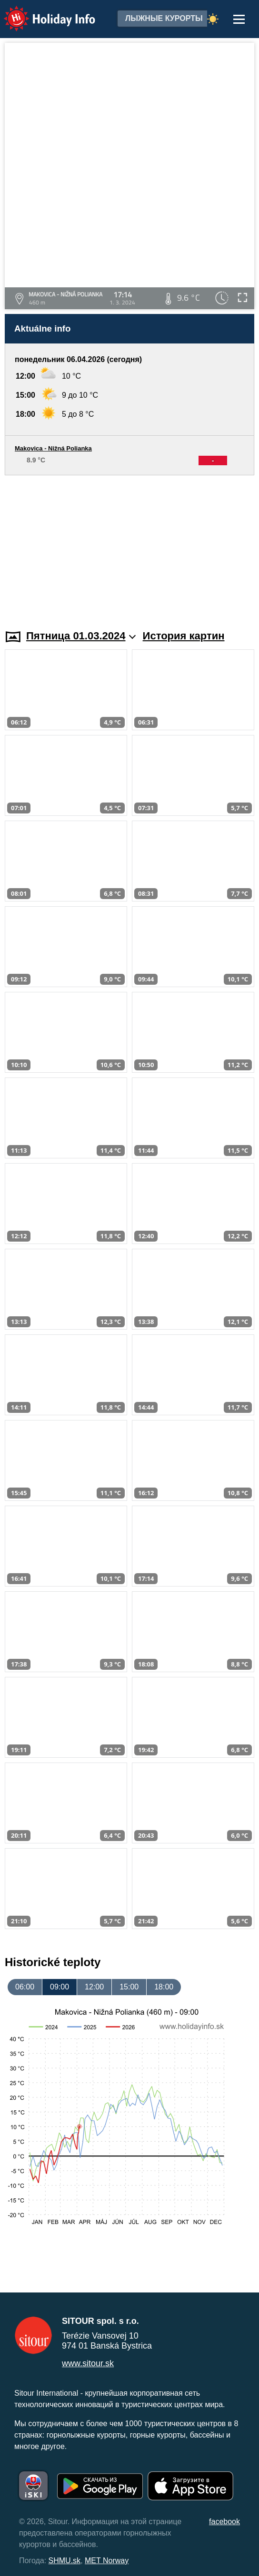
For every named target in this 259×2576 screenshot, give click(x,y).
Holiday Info (40, 12)
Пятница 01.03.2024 (81, 636)
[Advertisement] (129, 546)
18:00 (163, 1987)
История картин (184, 636)
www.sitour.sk (88, 2363)
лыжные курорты (164, 18)
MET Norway (107, 2560)
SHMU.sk (65, 2560)
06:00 (24, 1987)
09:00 (59, 1987)
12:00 (94, 1987)
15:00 (129, 1987)
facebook (224, 2521)
